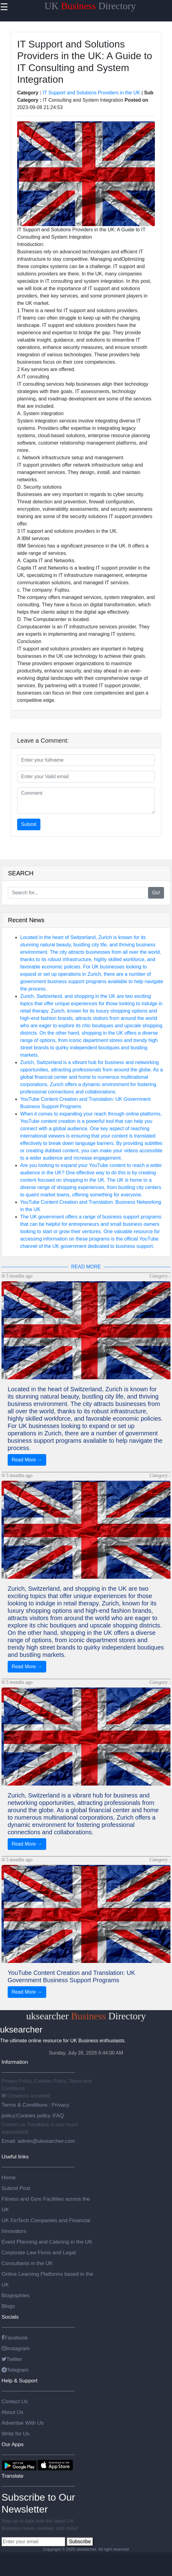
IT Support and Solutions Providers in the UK (91, 92)
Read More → (27, 1459)
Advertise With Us (23, 2423)
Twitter (12, 2359)
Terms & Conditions (25, 2105)
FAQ (58, 2115)
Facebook (15, 2338)
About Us (12, 2412)
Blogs (8, 2306)
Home (9, 2177)
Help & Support (20, 2380)
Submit (28, 824)
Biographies (16, 2295)
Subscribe (80, 2541)
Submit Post (16, 2188)
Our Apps (13, 2444)
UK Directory (90, 5)
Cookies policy (33, 2115)
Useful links (15, 2157)
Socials (10, 2317)
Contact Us (15, 2401)
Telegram (15, 2370)
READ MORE (86, 1266)
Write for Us (15, 2433)
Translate (13, 2476)
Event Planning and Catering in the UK (47, 2242)
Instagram (16, 2348)
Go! (156, 892)
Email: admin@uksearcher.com (38, 2141)
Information (15, 2062)
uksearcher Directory (86, 2015)
